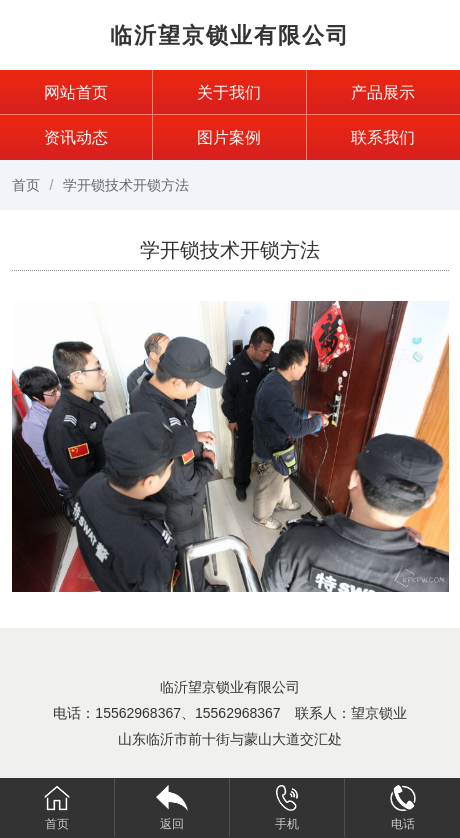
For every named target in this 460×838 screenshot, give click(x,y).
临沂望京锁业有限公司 (230, 35)
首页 (26, 185)
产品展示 (383, 92)
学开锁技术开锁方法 (126, 185)
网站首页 (76, 92)
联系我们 (383, 137)
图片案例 (229, 137)
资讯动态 (76, 137)
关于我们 (229, 92)
